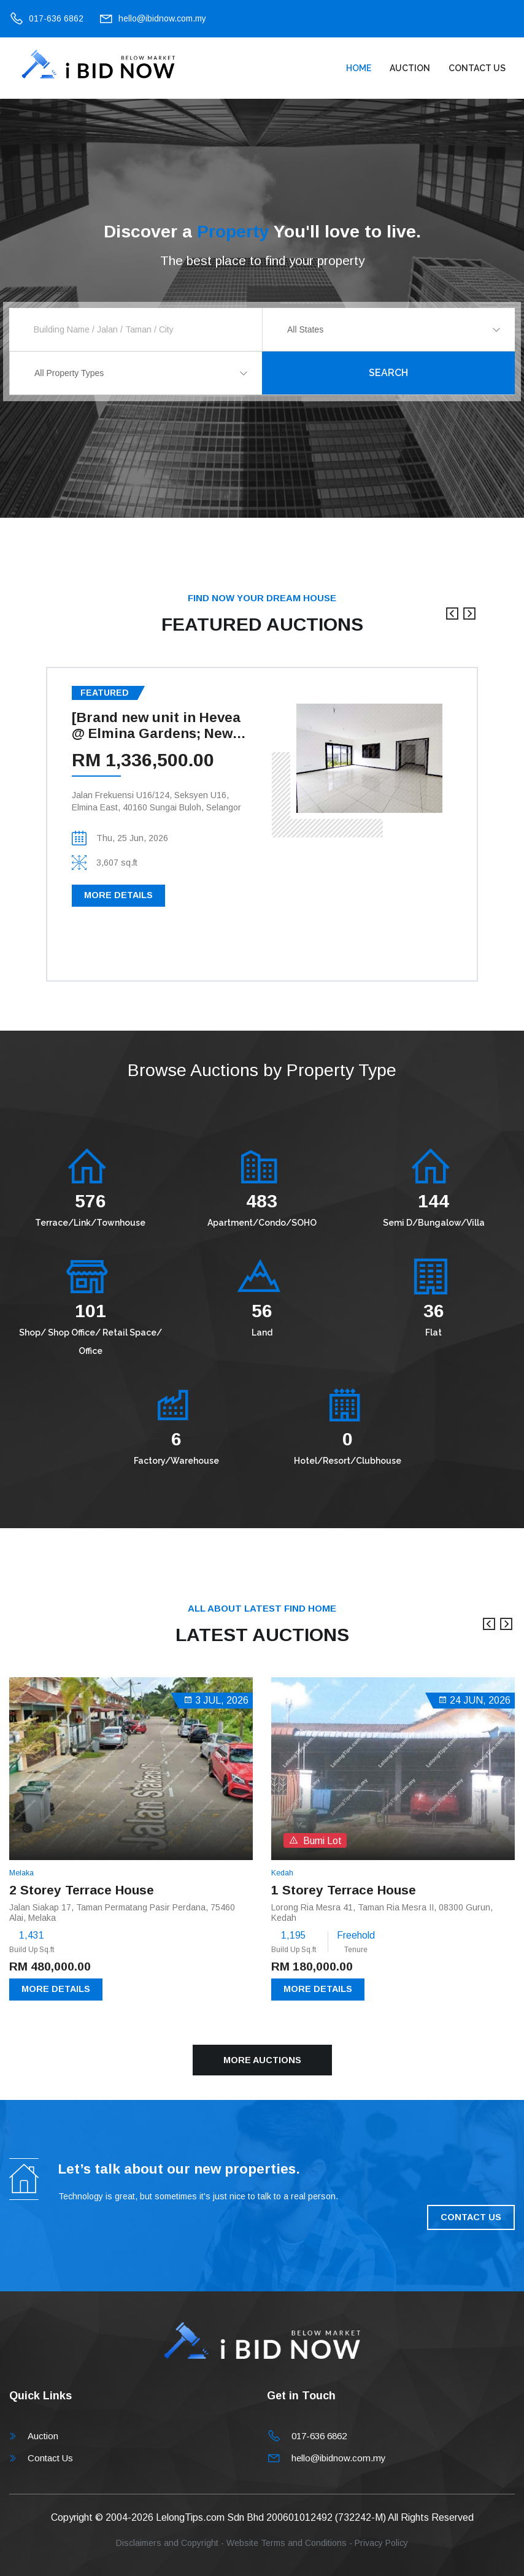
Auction (410, 68)
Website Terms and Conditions (286, 2543)
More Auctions (262, 2060)
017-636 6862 (56, 18)
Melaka (21, 1873)
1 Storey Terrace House (343, 1890)
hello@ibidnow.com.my (162, 18)
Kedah (282, 1873)
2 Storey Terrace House (81, 1890)
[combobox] (389, 329)
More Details (118, 895)
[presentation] (452, 620)
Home (358, 68)
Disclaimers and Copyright (167, 2543)
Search (388, 373)
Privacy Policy (381, 2543)
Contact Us (477, 68)
